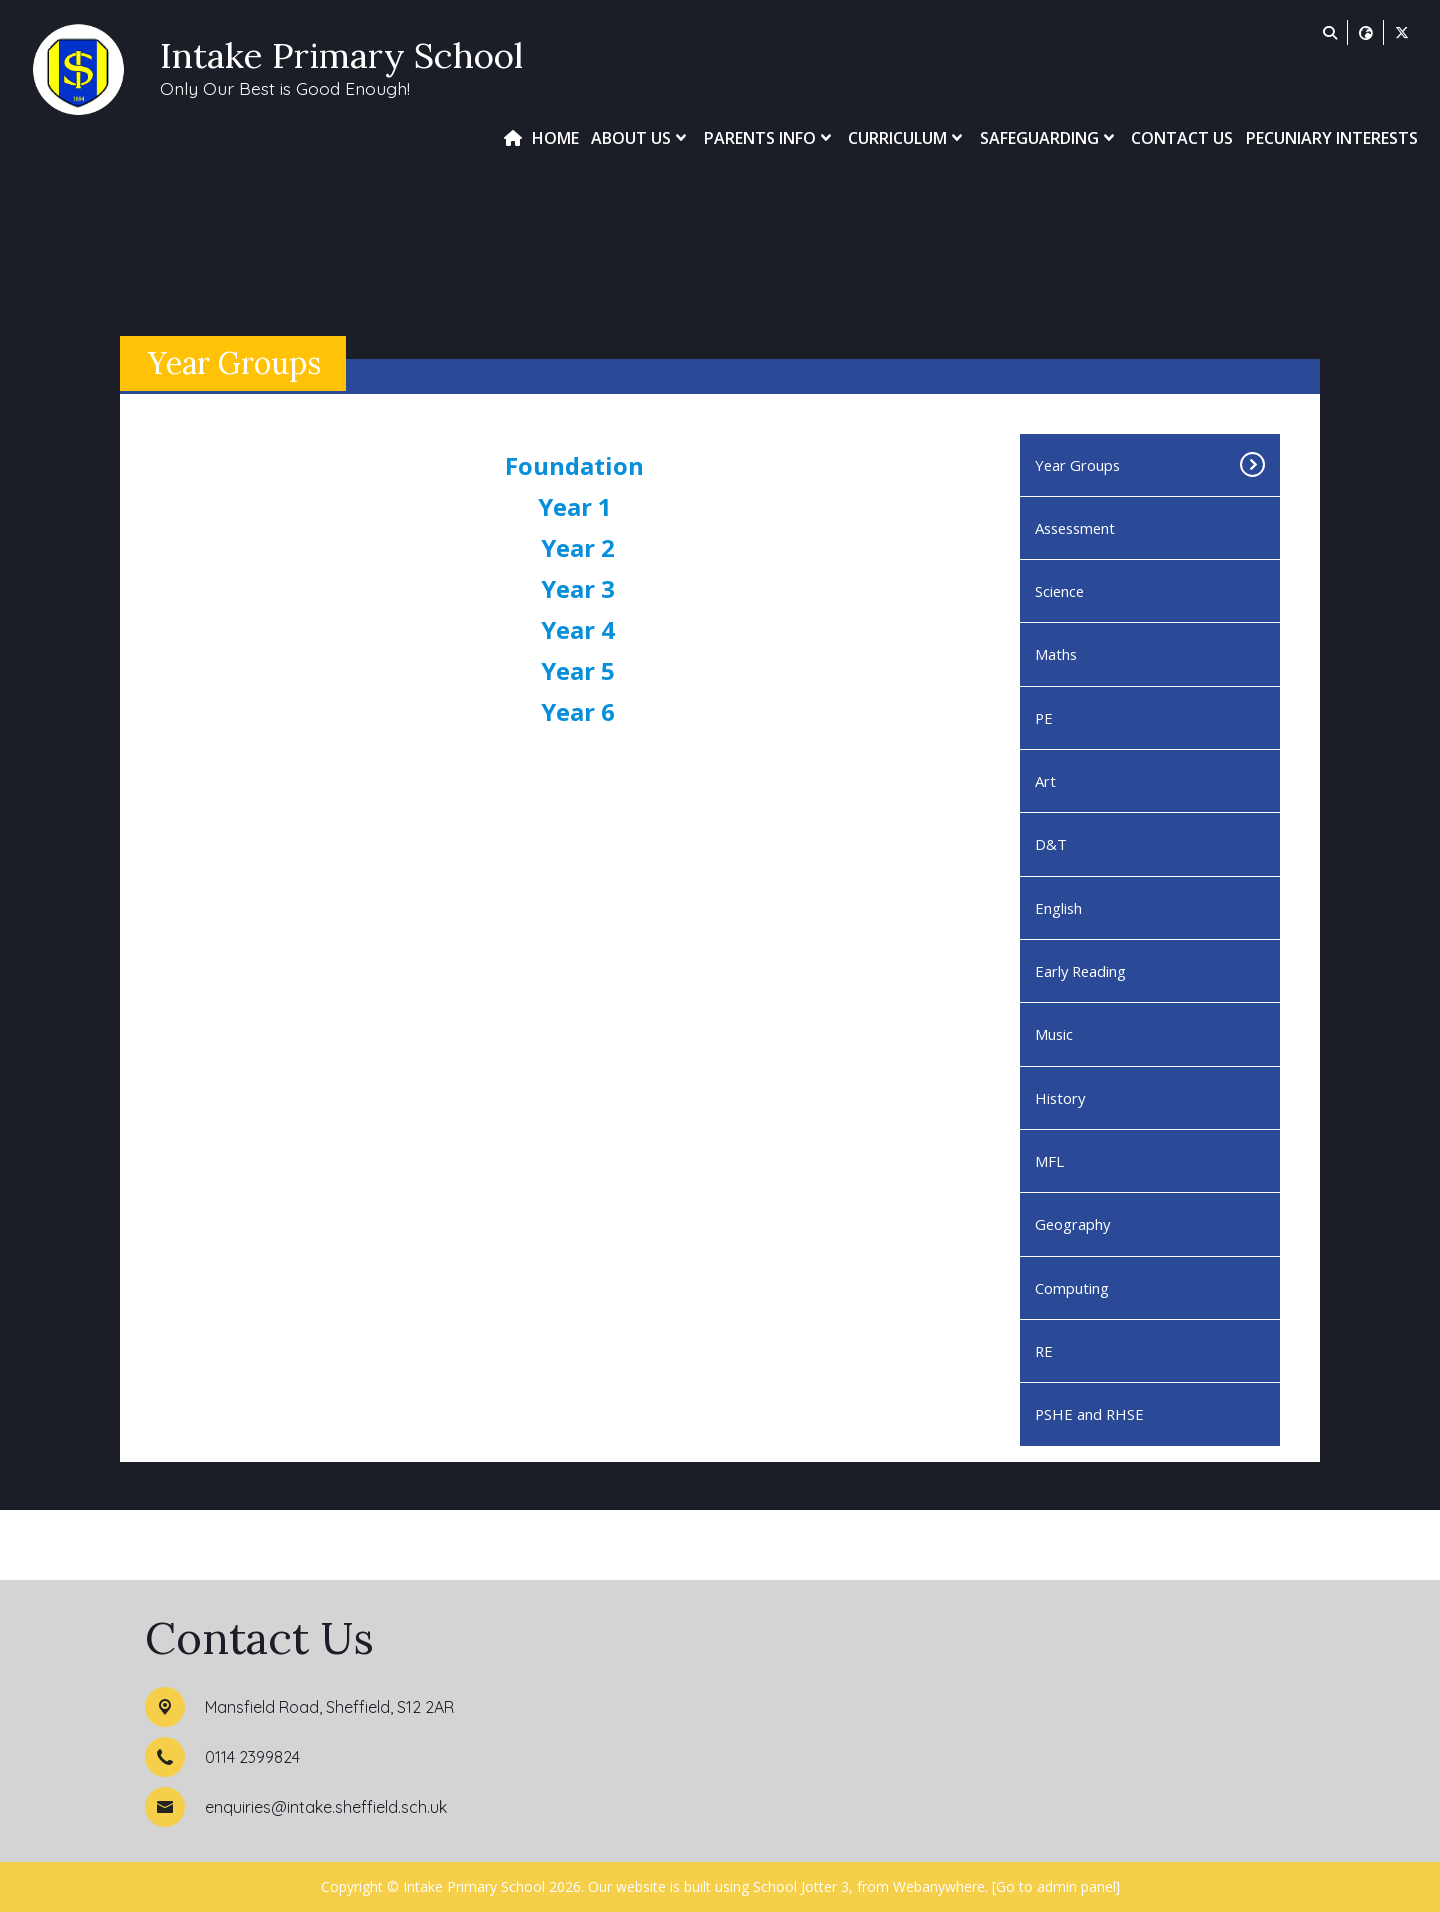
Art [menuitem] (1045, 781)
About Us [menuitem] (641, 138)
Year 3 (578, 588)
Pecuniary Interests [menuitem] (1332, 138)
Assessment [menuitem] (1075, 528)
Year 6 (578, 711)
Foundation (577, 465)
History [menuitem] (1060, 1098)
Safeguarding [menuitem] (1049, 138)
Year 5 (578, 670)
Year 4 (578, 629)
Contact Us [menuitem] (1182, 138)
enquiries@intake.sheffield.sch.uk (326, 1807)
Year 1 (578, 506)
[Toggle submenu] (1241, 465)
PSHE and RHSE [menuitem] (1089, 1414)
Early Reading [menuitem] (1080, 971)
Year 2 (578, 547)
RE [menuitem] (1044, 1351)
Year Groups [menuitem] (1077, 465)
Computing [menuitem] (1072, 1288)
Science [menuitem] (1059, 591)
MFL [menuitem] (1049, 1161)
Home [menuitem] (555, 138)
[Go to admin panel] (1056, 1886)
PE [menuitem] (1044, 718)
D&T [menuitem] (1051, 844)
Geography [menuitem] (1072, 1224)
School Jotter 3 (801, 1886)
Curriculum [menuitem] (907, 138)
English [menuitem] (1058, 908)
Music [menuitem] (1054, 1034)
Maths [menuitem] (1056, 654)
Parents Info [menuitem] (770, 138)
